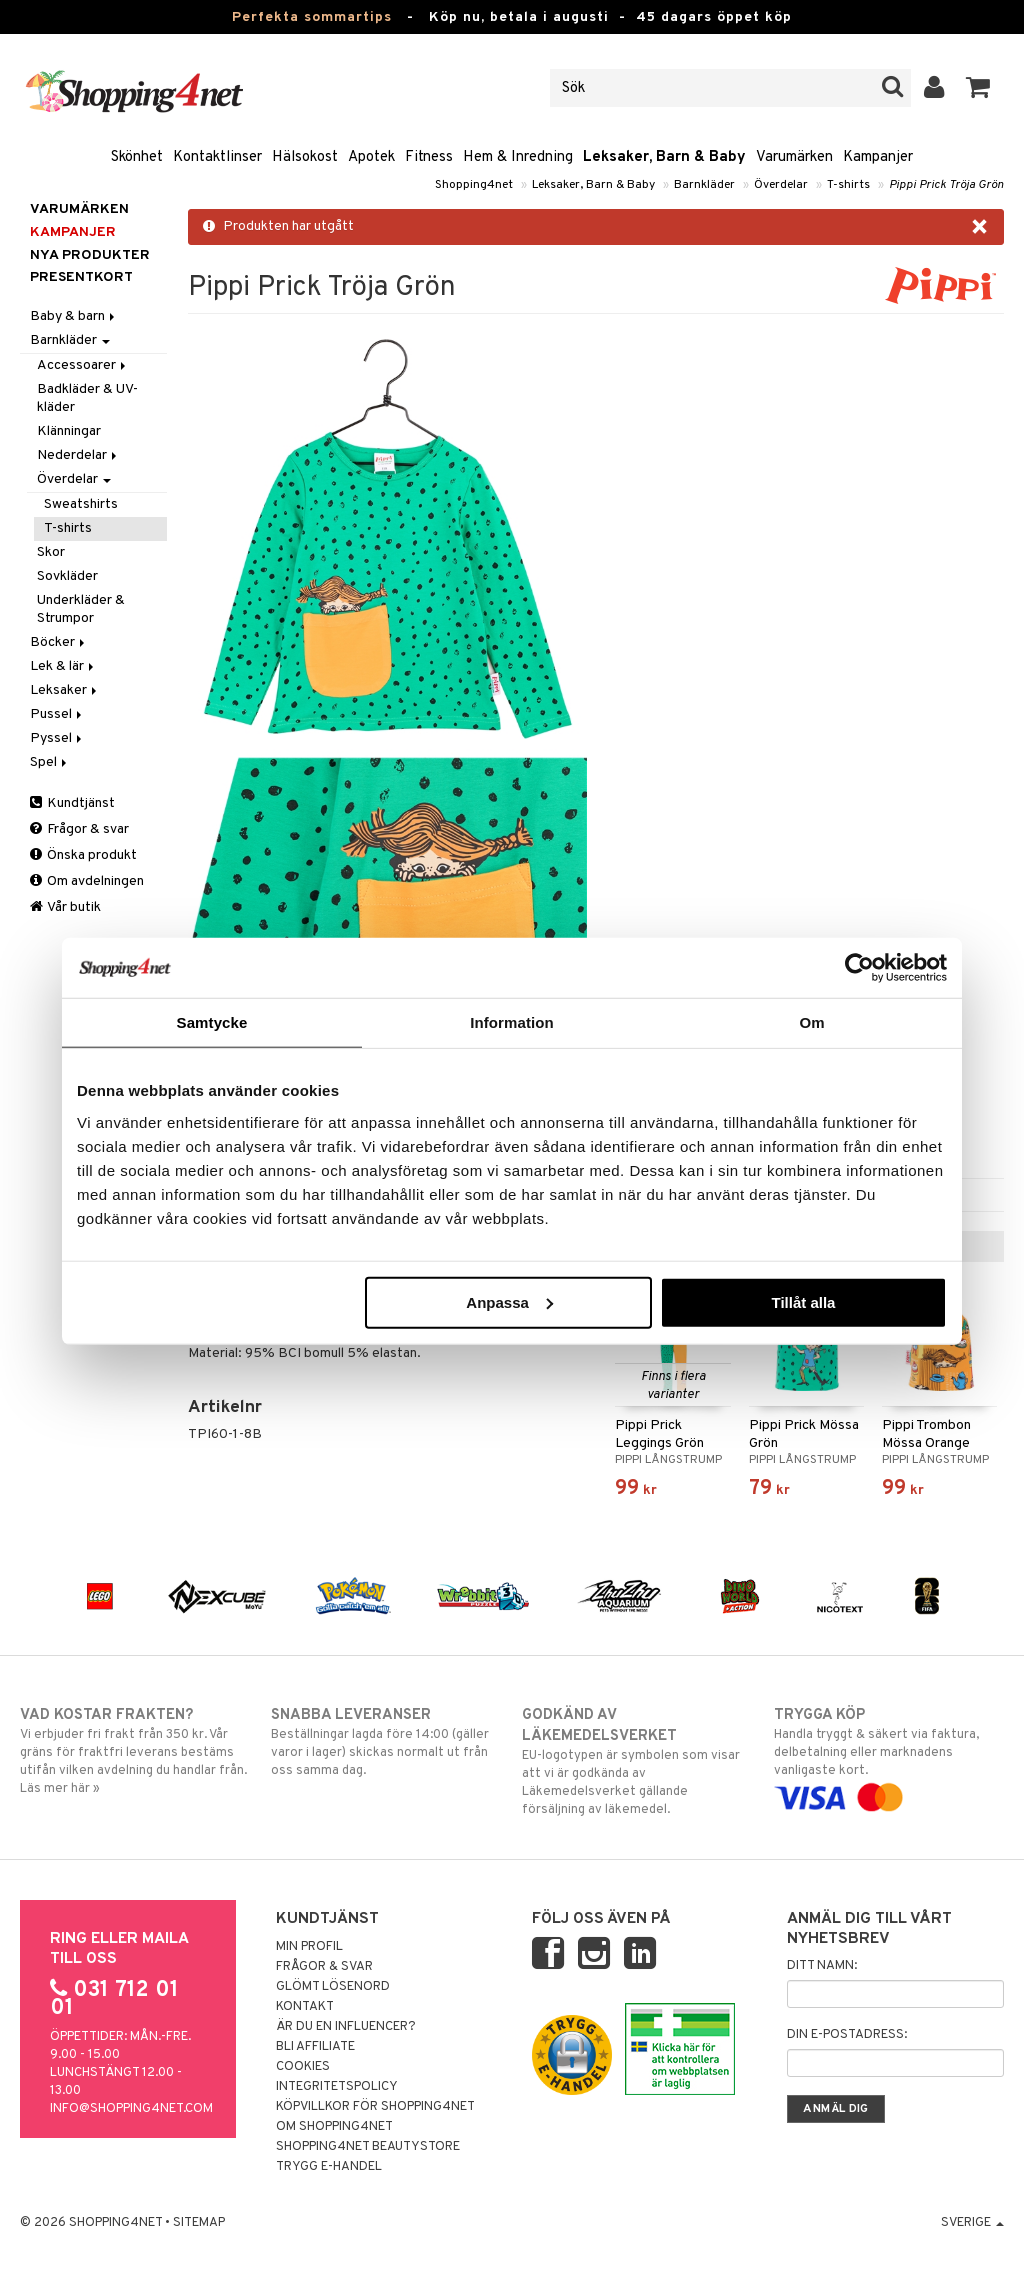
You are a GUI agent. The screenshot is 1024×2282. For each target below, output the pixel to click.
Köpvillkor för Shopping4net (375, 2107)
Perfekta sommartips (312, 17)
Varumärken (794, 157)
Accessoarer (83, 365)
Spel (50, 762)
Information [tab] (512, 1022)
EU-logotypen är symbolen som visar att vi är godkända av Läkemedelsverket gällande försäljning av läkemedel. (637, 1761)
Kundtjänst (72, 803)
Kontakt (305, 2007)
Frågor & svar (79, 829)
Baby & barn (74, 316)
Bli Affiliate (315, 2047)
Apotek (371, 157)
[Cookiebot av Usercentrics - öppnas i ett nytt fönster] (859, 968)
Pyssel (57, 738)
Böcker (59, 642)
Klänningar (69, 431)
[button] (978, 88)
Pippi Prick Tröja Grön (946, 185)
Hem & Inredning (518, 157)
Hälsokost (305, 157)
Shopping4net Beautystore (368, 2147)
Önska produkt (83, 855)
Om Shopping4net (334, 2127)
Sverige (972, 2223)
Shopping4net (474, 185)
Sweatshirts (81, 504)
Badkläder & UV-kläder (87, 398)
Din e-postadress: (847, 2035)
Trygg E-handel (329, 2167)
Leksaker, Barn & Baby (664, 157)
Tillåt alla (803, 1301)
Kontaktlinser (217, 157)
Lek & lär (63, 666)
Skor (51, 552)
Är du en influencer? (346, 2027)
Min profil (309, 1947)
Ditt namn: (822, 1966)
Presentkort (81, 277)
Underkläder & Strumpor (81, 609)
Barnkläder (704, 185)
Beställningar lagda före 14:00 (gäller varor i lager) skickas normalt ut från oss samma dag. (386, 1742)
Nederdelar (78, 455)
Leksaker (65, 690)
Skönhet (137, 157)
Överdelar (781, 185)
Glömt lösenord (333, 1987)
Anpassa (509, 1301)
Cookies (303, 2067)
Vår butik (65, 907)
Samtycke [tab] (212, 1022)
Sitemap (199, 2223)
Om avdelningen (87, 881)
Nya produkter (90, 255)
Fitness (429, 157)
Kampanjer (878, 157)
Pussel (57, 714)
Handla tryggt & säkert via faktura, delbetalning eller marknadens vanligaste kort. (889, 1756)
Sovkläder (67, 576)
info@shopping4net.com (131, 2109)
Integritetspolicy (337, 2087)
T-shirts (848, 185)
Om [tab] (811, 1022)
